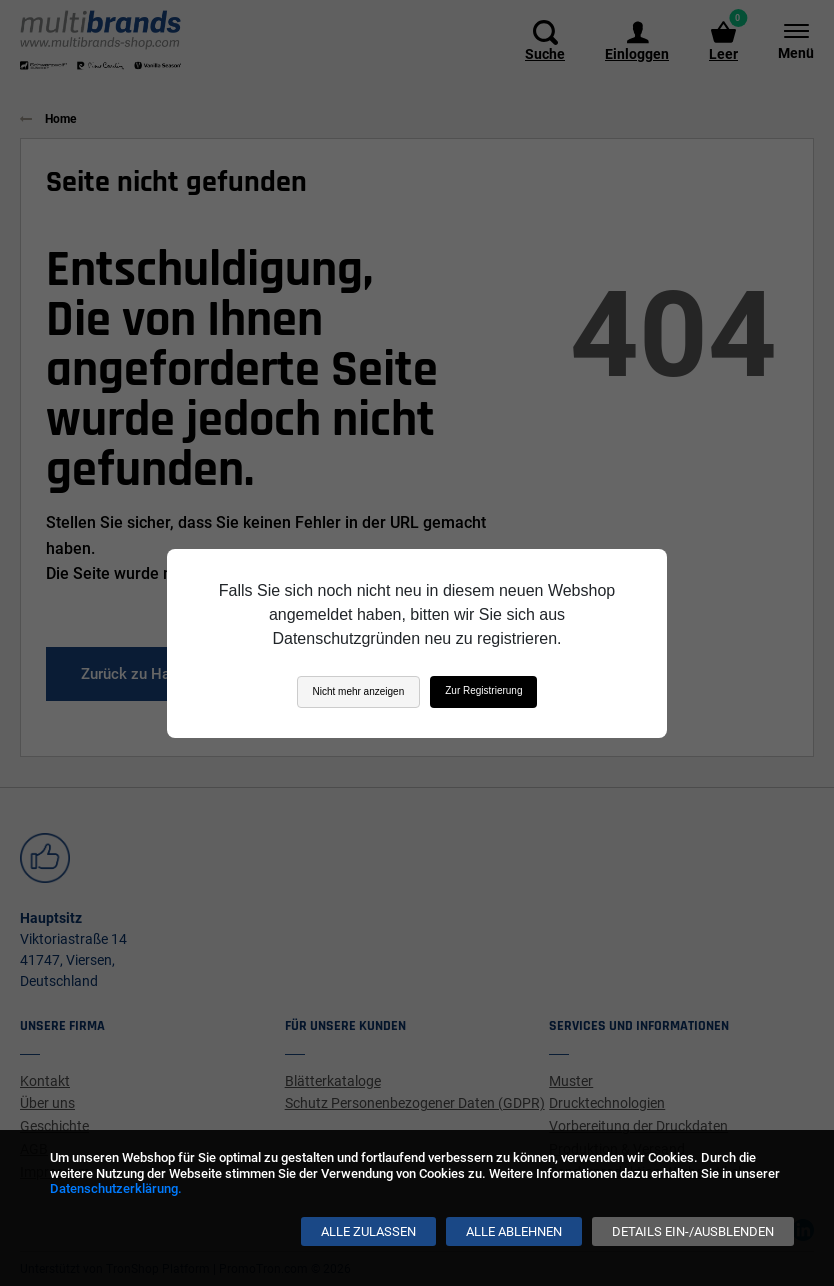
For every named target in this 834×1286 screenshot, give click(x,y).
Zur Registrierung (483, 690)
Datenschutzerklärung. (116, 1188)
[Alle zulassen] (368, 1231)
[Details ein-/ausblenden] (693, 1231)
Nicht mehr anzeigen (359, 691)
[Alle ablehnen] (514, 1231)
